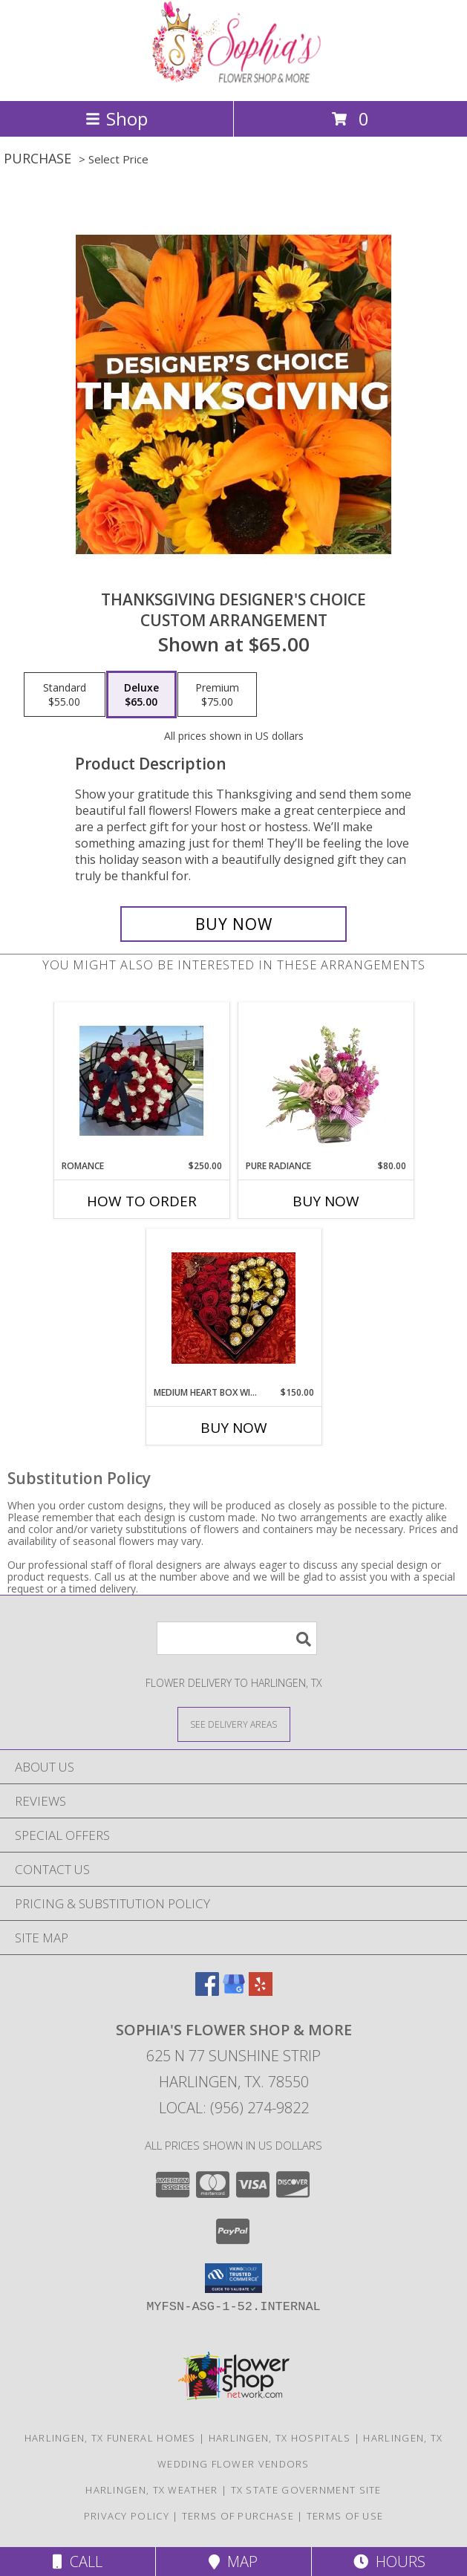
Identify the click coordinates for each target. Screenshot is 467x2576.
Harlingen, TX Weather (151, 2490)
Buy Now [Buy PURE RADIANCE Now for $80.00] (326, 1201)
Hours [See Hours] (389, 2561)
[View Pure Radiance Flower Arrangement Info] (326, 1081)
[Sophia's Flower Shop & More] (234, 79)
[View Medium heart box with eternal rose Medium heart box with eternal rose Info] (233, 1308)
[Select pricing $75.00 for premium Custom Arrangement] (217, 694)
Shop (116, 118)
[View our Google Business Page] (234, 1991)
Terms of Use (345, 2516)
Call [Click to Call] (77, 2561)
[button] (233, 2278)
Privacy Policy (126, 2516)
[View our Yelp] (260, 1991)
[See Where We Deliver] (233, 1724)
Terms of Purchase (238, 2516)
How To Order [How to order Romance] (142, 1201)
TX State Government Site (306, 2490)
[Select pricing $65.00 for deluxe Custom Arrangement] (141, 694)
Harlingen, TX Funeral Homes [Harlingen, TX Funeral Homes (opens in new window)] (110, 2438)
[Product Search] (237, 1638)
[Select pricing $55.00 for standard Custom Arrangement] (65, 694)
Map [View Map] (233, 2561)
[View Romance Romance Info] (141, 1081)
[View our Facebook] (207, 1991)
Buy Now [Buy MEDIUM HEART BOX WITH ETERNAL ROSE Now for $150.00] (233, 1427)
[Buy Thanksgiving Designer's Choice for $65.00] (233, 924)
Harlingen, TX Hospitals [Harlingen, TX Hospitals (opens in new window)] (280, 2438)
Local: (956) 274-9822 (234, 2108)
